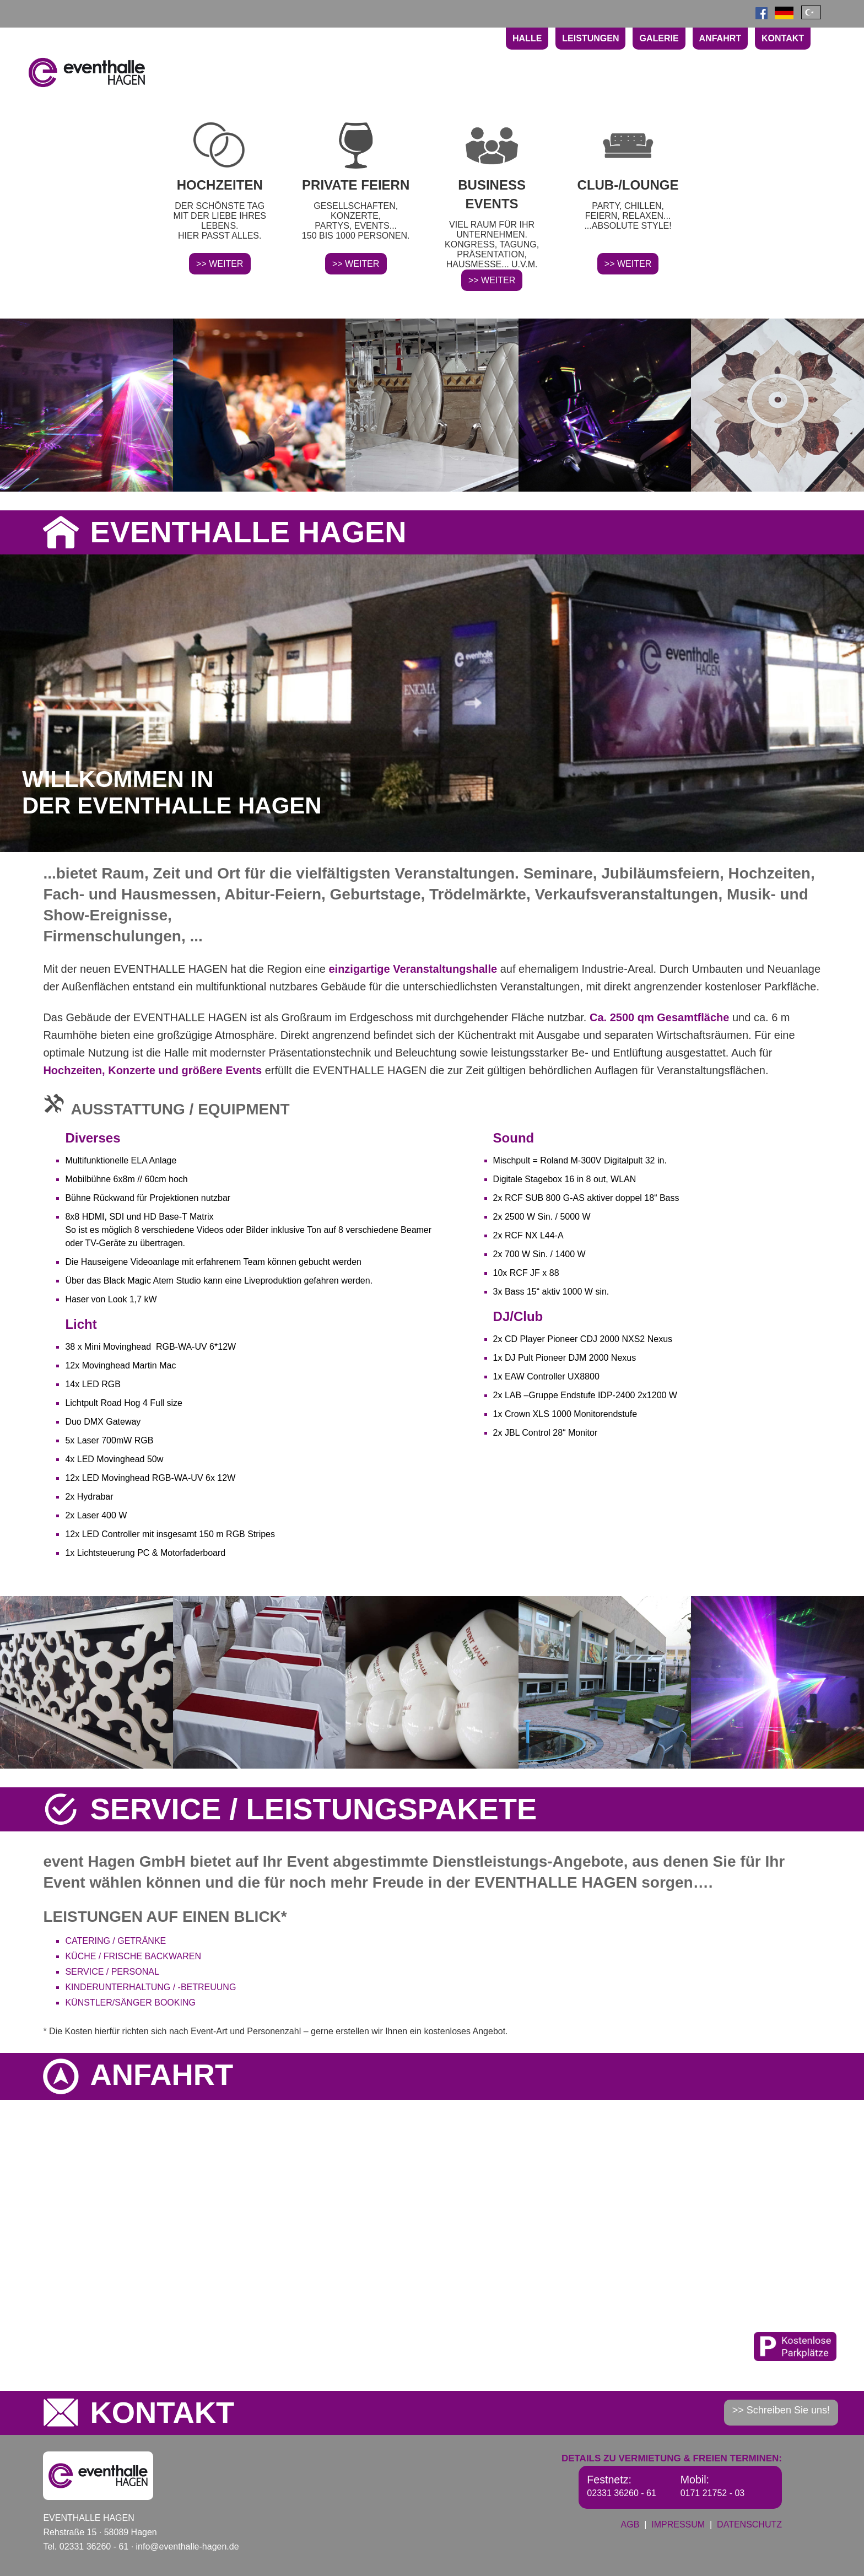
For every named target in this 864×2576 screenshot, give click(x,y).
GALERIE (658, 38)
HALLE (527, 38)
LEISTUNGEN (590, 38)
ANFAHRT (720, 38)
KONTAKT (783, 38)
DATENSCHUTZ (749, 2524)
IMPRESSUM (678, 2524)
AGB (630, 2524)
